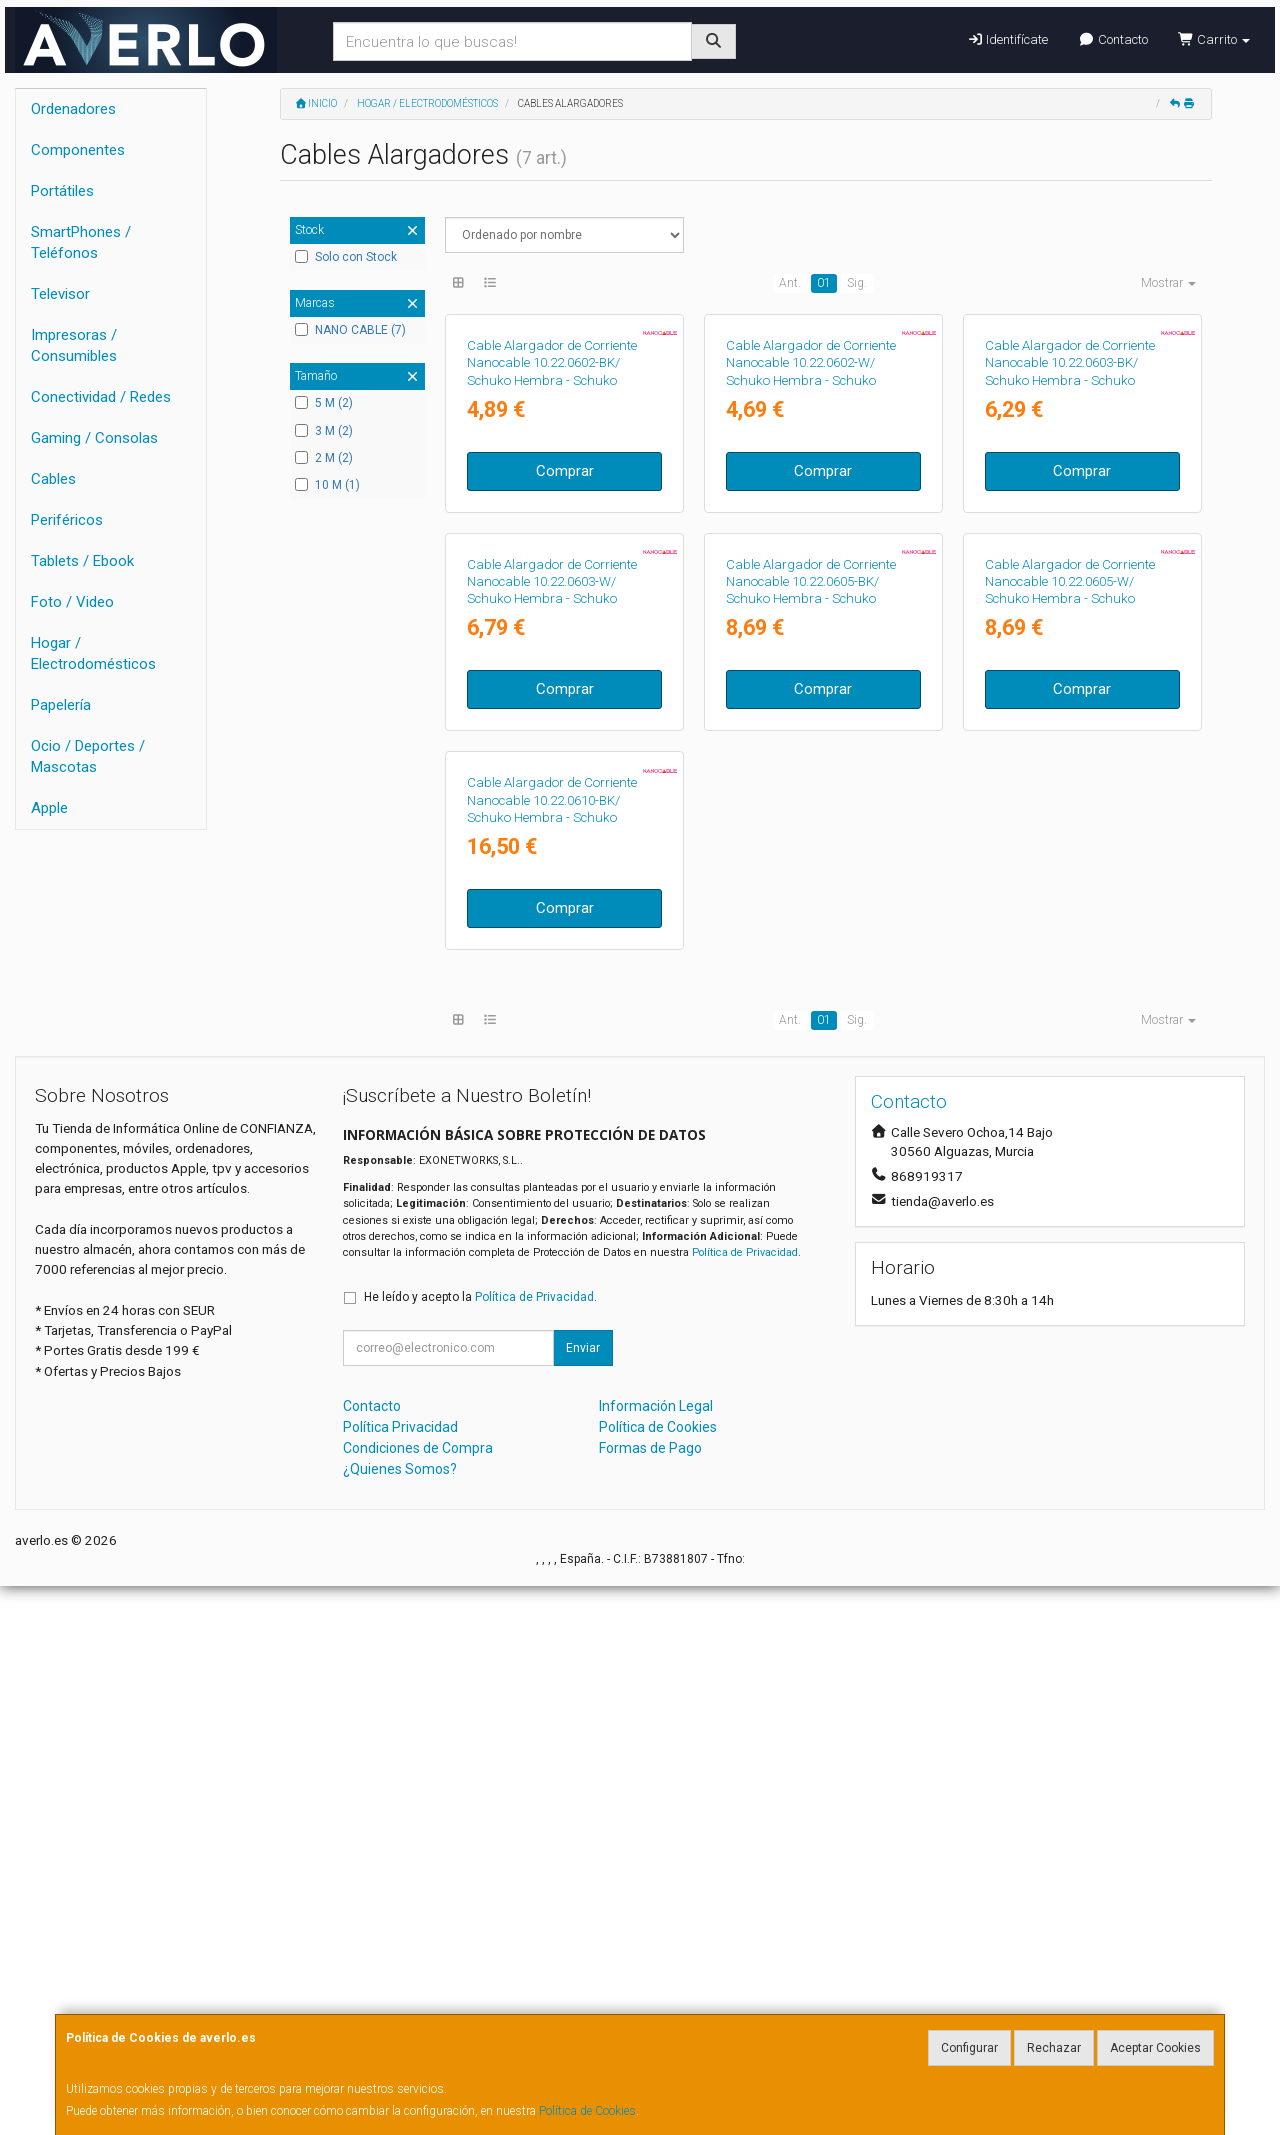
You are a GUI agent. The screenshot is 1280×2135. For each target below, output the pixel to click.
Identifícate (1007, 39)
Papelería (61, 705)
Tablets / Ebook (82, 561)
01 (824, 283)
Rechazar (1054, 2048)
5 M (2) (324, 403)
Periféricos (67, 520)
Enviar (583, 1897)
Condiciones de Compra (418, 1997)
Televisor (60, 294)
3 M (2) (324, 431)
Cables (53, 479)
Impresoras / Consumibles (74, 345)
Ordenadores (73, 109)
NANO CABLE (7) (350, 330)
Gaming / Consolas (94, 438)
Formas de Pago (650, 1997)
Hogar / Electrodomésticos (93, 653)
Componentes (78, 150)
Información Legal (656, 1955)
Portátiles (62, 191)
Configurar (969, 2048)
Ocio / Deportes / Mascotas (88, 756)
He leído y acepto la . (480, 1846)
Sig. (857, 283)
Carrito (1214, 39)
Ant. (790, 283)
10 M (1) (327, 485)
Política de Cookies (587, 2111)
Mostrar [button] (1168, 283)
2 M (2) (324, 458)
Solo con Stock (346, 257)
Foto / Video (72, 602)
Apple (49, 808)
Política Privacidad (400, 1976)
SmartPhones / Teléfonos (81, 242)
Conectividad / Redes (101, 397)
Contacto (1112, 39)
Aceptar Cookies (1155, 2048)
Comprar (565, 654)
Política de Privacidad (745, 1801)
